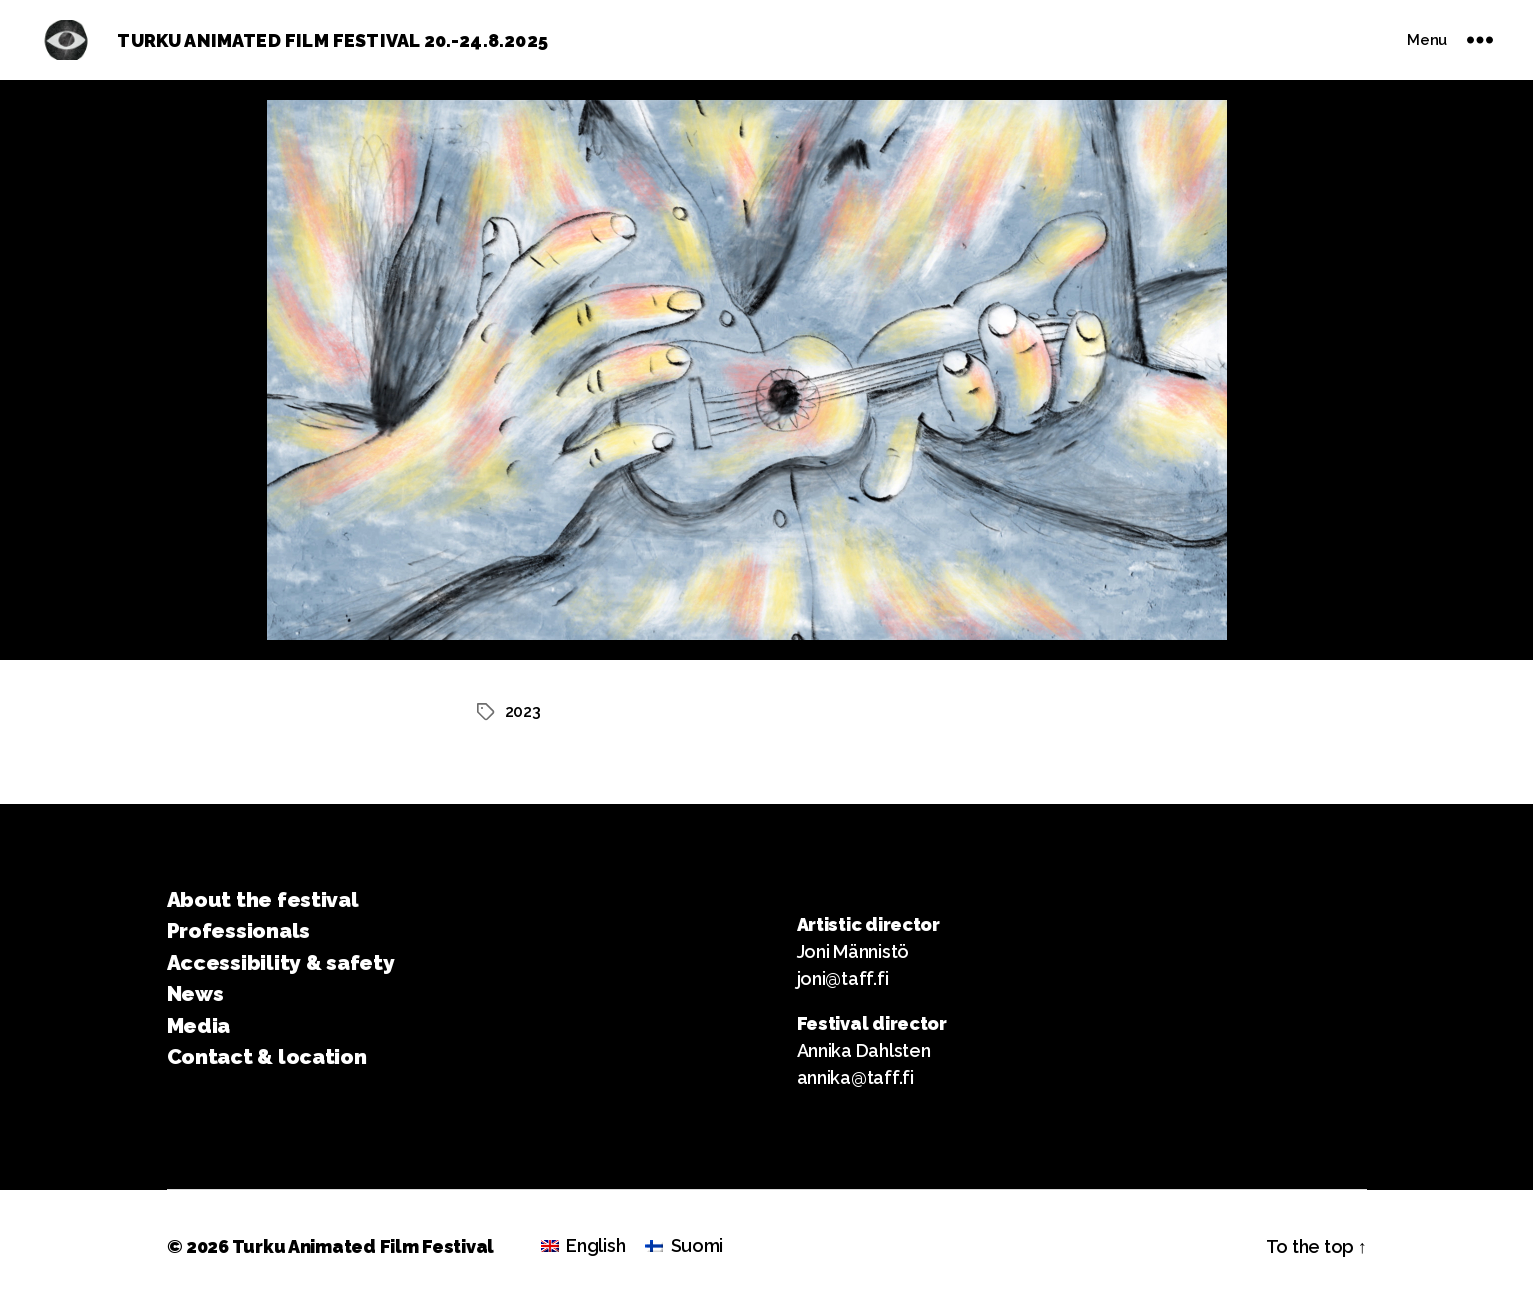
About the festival (263, 899)
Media (199, 1025)
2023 (523, 711)
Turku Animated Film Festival (363, 1246)
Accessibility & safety (281, 962)
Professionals (239, 930)
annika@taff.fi (855, 1077)
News (195, 993)
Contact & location (267, 1056)
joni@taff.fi (843, 978)
